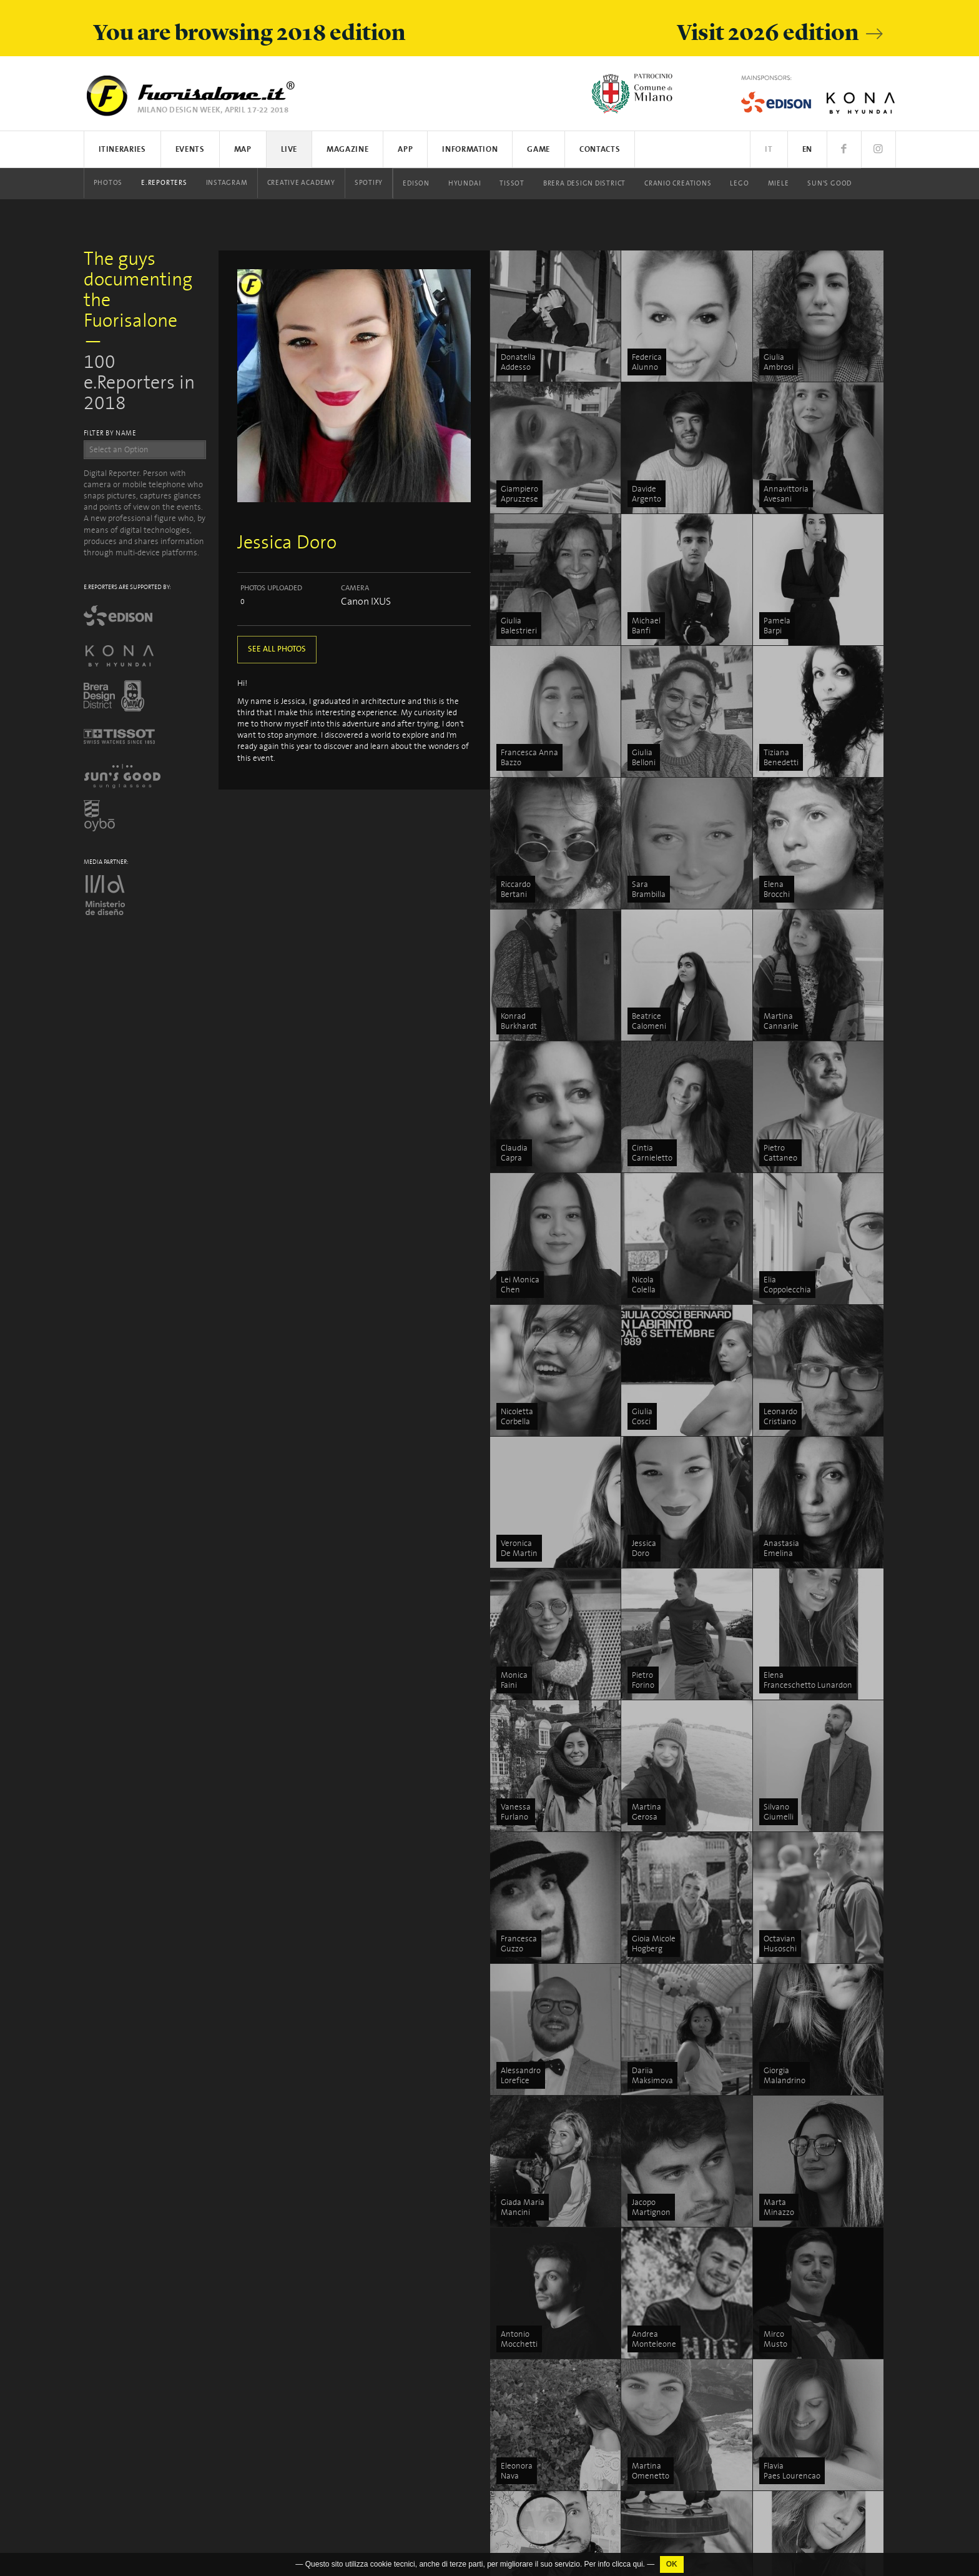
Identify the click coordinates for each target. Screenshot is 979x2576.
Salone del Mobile (812, 2402)
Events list (528, 2239)
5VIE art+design (674, 2342)
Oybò (519, 2519)
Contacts (599, 149)
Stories (793, 2284)
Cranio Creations (677, 183)
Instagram (227, 183)
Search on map (537, 2254)
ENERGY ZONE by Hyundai (692, 2254)
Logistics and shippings (822, 2387)
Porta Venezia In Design (688, 2415)
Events (190, 149)
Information (470, 149)
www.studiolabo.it (126, 2348)
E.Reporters (164, 183)
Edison (416, 183)
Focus (791, 2239)
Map (243, 149)
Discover (796, 2254)
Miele (778, 183)
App (405, 149)
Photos (108, 183)
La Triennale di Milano (685, 2502)
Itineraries (122, 149)
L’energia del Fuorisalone (689, 2239)
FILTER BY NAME (110, 433)
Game (538, 149)
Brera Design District (584, 183)
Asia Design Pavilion (681, 2459)
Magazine (347, 149)
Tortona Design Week (684, 2284)
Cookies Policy (161, 2455)
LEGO (739, 183)
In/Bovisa (662, 2517)
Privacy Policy (107, 2455)
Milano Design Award (684, 2532)
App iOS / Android (541, 2269)
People (793, 2269)
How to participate (814, 2359)
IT (768, 149)
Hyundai (464, 183)
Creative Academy (301, 183)
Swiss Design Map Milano (691, 2298)
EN (807, 149)
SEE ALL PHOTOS (277, 649)
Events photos (535, 2329)
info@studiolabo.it (129, 2336)
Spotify (369, 183)
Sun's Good (829, 183)
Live (289, 149)
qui (638, 2564)
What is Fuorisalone (816, 2344)
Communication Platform (827, 2373)
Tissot (511, 183)
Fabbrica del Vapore (680, 2547)
